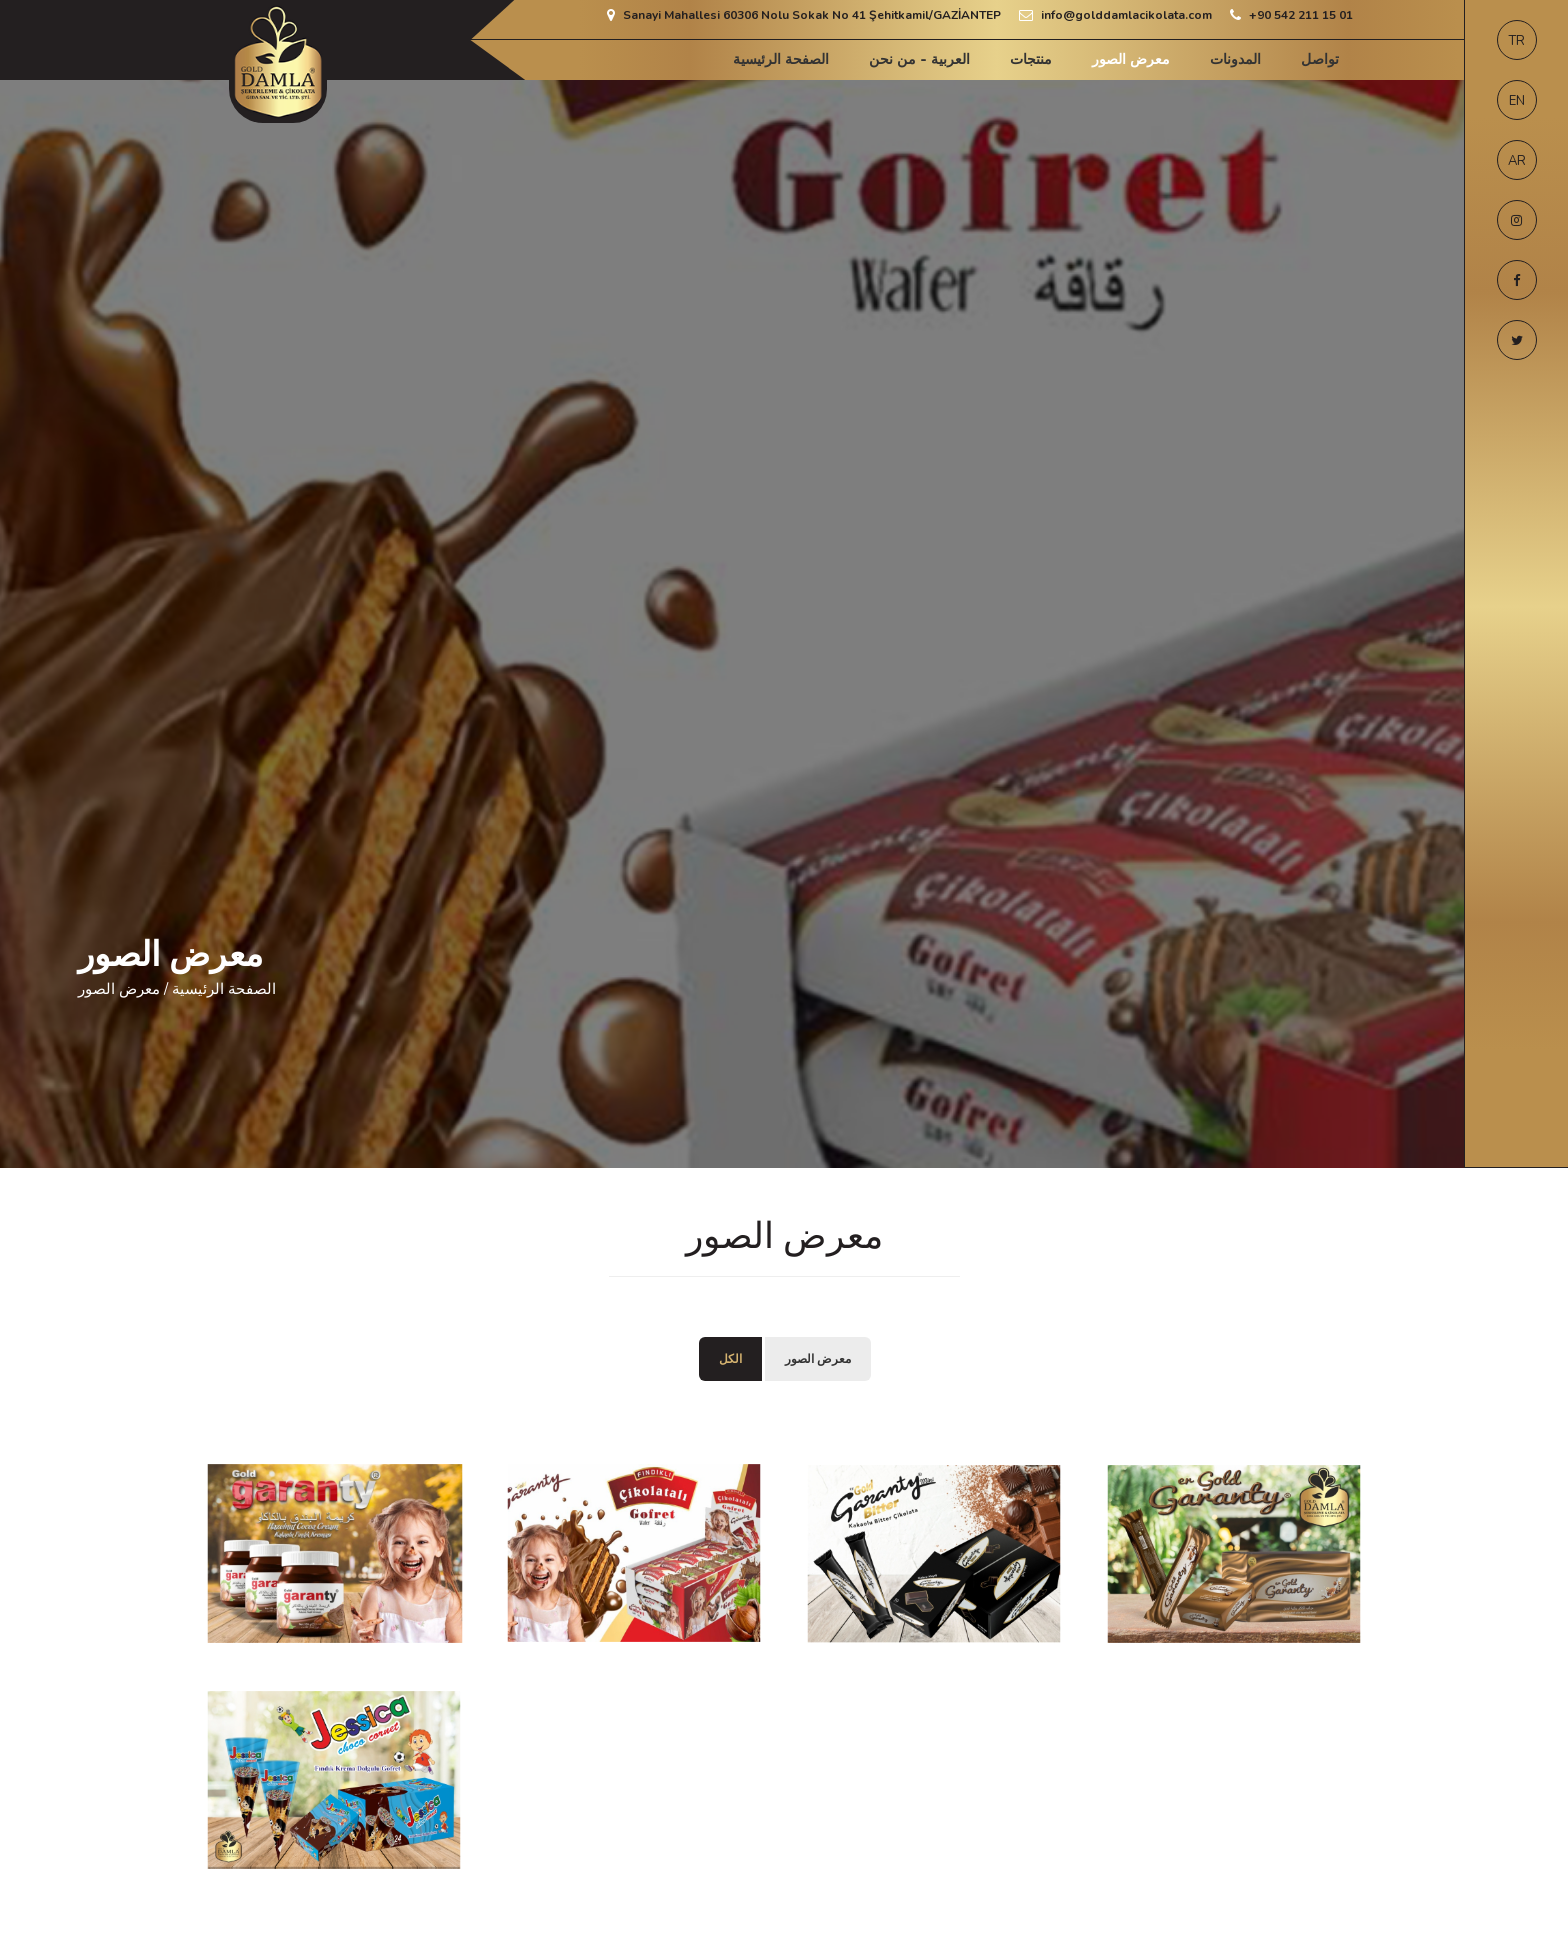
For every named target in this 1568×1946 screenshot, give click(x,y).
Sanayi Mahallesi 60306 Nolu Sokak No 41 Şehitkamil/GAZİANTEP (812, 15)
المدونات (1235, 59)
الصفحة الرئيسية (781, 59)
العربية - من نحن (919, 59)
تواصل (1320, 59)
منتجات (1031, 59)
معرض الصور (1131, 59)
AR (1517, 161)
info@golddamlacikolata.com (1126, 15)
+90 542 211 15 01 (1301, 15)
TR (1517, 41)
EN (1517, 101)
